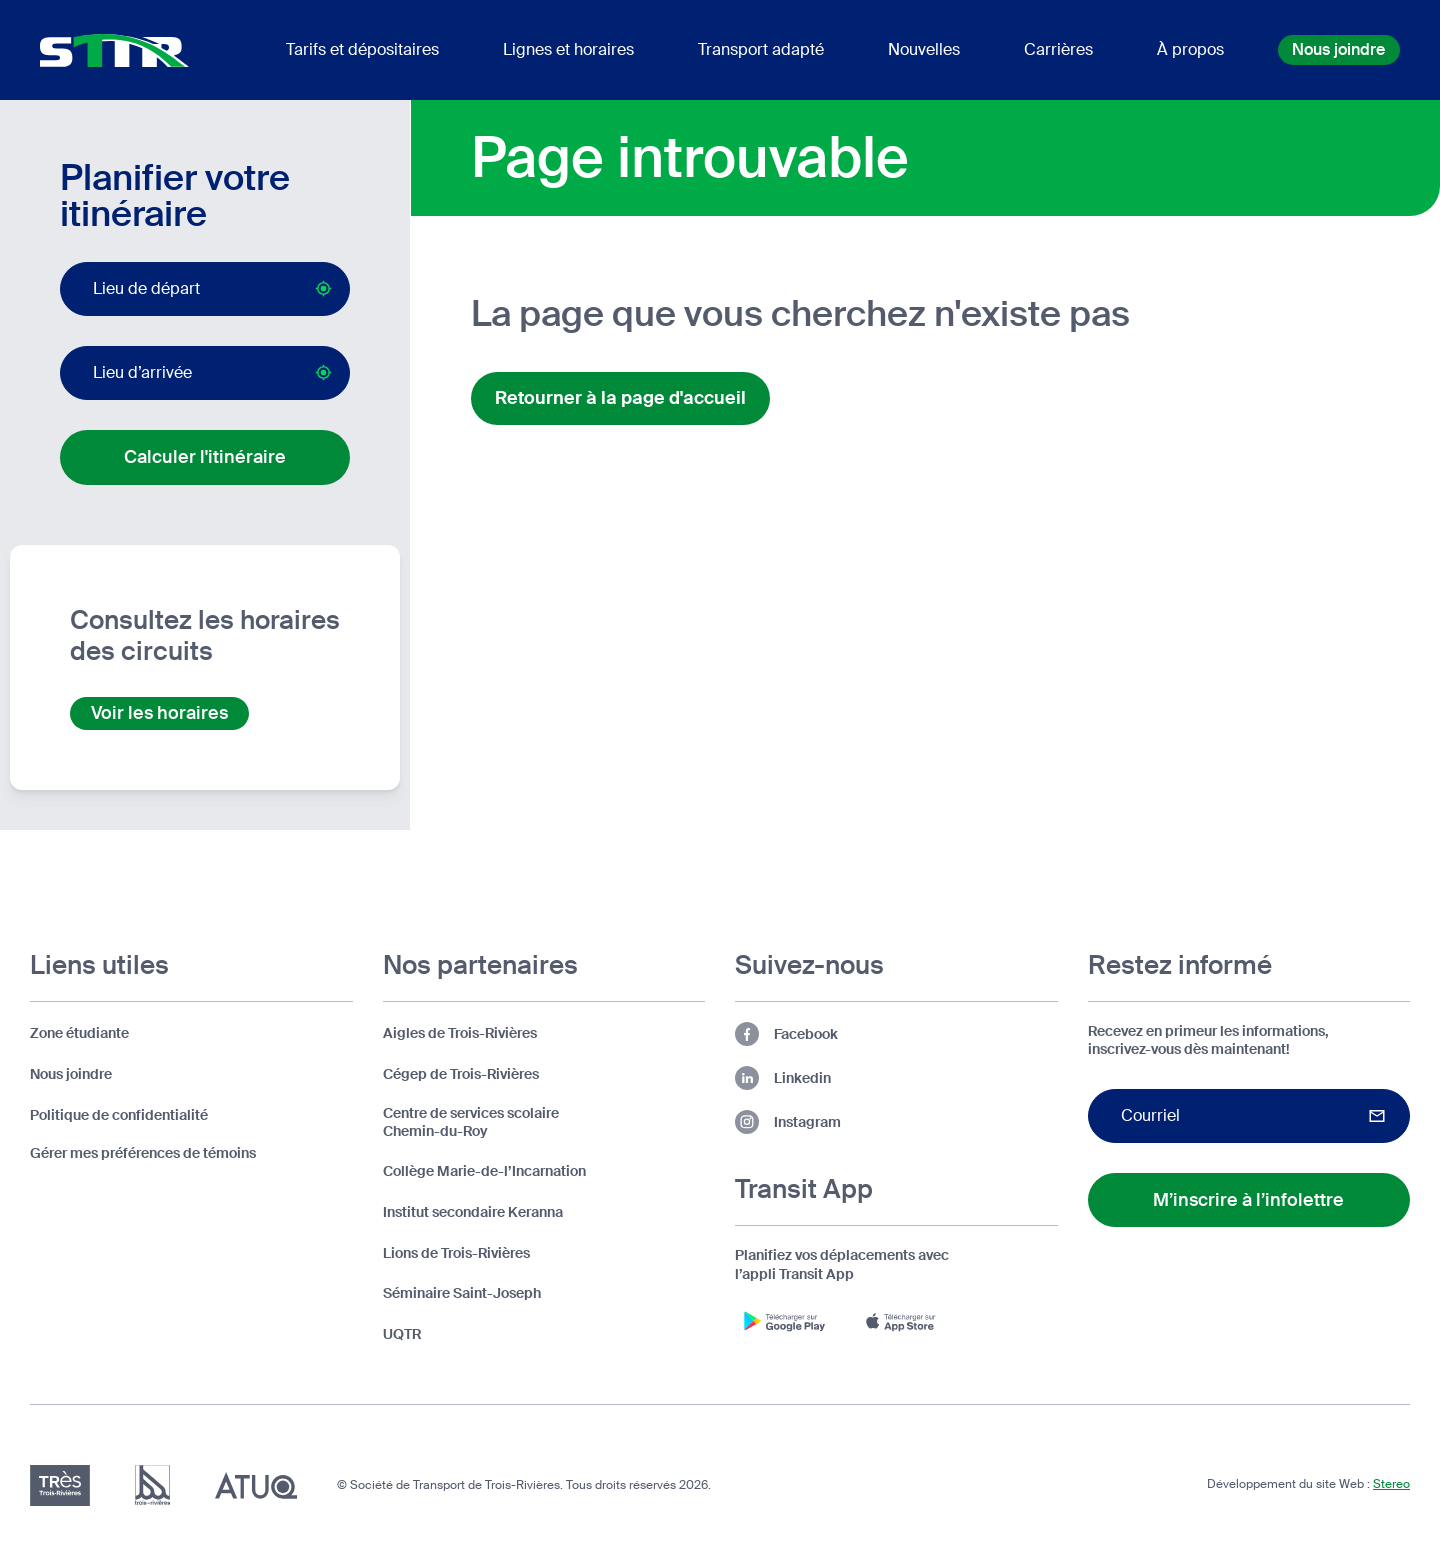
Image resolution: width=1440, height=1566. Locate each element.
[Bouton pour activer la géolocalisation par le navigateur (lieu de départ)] (323, 288)
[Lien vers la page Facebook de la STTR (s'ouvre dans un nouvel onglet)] (896, 1034)
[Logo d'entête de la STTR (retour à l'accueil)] (114, 50)
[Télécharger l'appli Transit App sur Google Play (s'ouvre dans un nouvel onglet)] (785, 1321)
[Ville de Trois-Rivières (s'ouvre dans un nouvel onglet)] (152, 1485)
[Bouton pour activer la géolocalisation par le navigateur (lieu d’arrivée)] (323, 372)
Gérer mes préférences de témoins (143, 1153)
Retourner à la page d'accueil (620, 398)
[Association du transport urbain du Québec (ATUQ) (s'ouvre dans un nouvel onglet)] (256, 1485)
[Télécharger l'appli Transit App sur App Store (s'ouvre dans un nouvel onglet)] (905, 1321)
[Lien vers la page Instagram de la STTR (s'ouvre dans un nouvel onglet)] (896, 1122)
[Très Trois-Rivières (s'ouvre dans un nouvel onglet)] (60, 1485)
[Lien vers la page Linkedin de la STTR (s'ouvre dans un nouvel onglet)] (896, 1078)
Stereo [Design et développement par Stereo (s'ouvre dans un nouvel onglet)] (1391, 1484)
